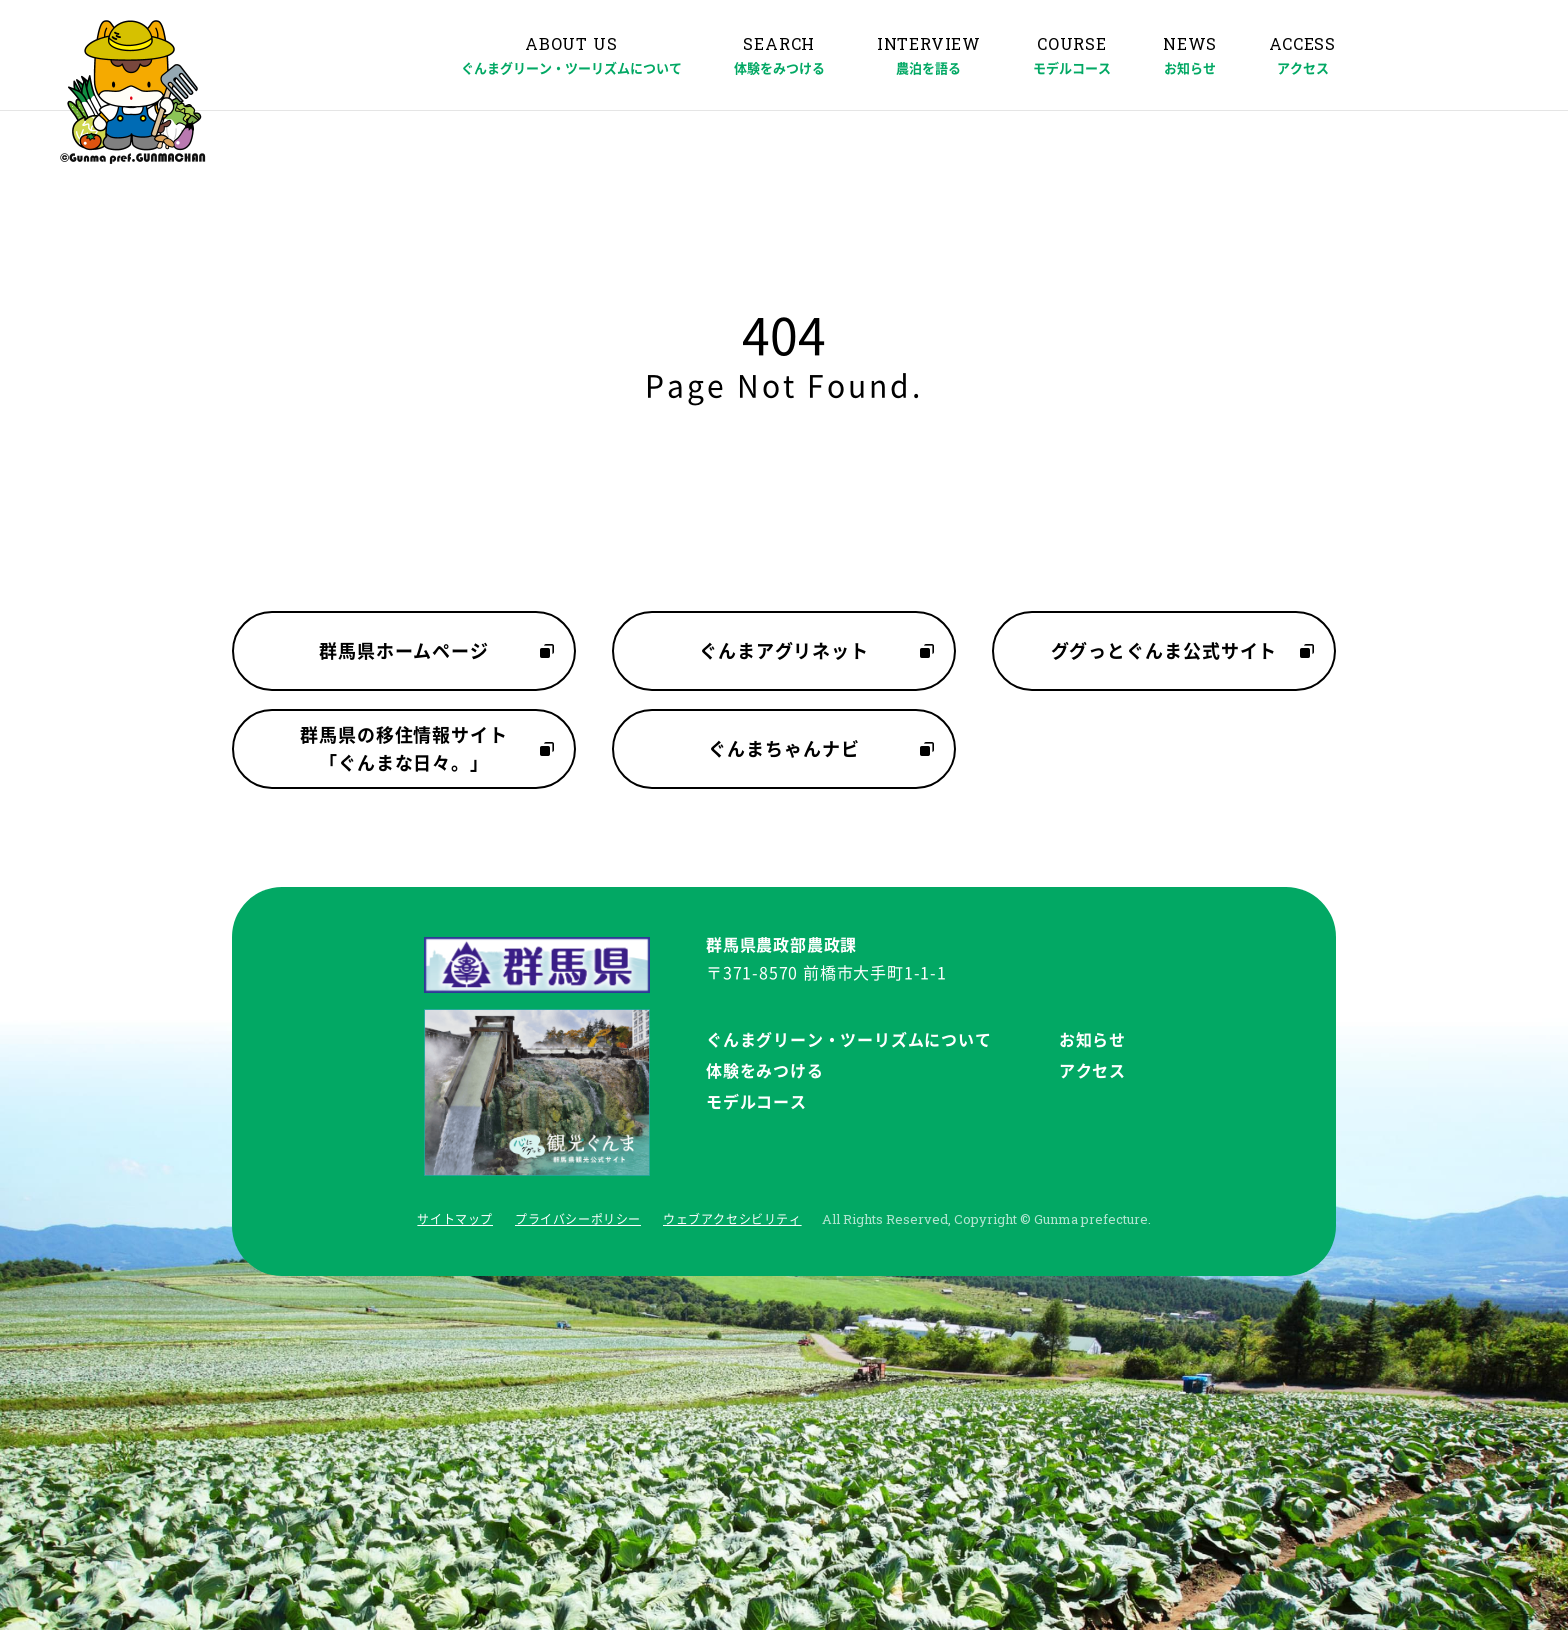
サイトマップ (455, 1219)
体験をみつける (765, 1071)
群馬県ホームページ (404, 651)
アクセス (1092, 1071)
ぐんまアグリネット (784, 651)
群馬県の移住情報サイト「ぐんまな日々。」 (404, 749)
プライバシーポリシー (578, 1219)
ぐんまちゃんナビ (783, 749)
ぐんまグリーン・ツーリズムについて (849, 1040)
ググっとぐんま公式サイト (1164, 651)
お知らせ (1092, 1040)
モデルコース (756, 1102)
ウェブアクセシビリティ (732, 1219)
